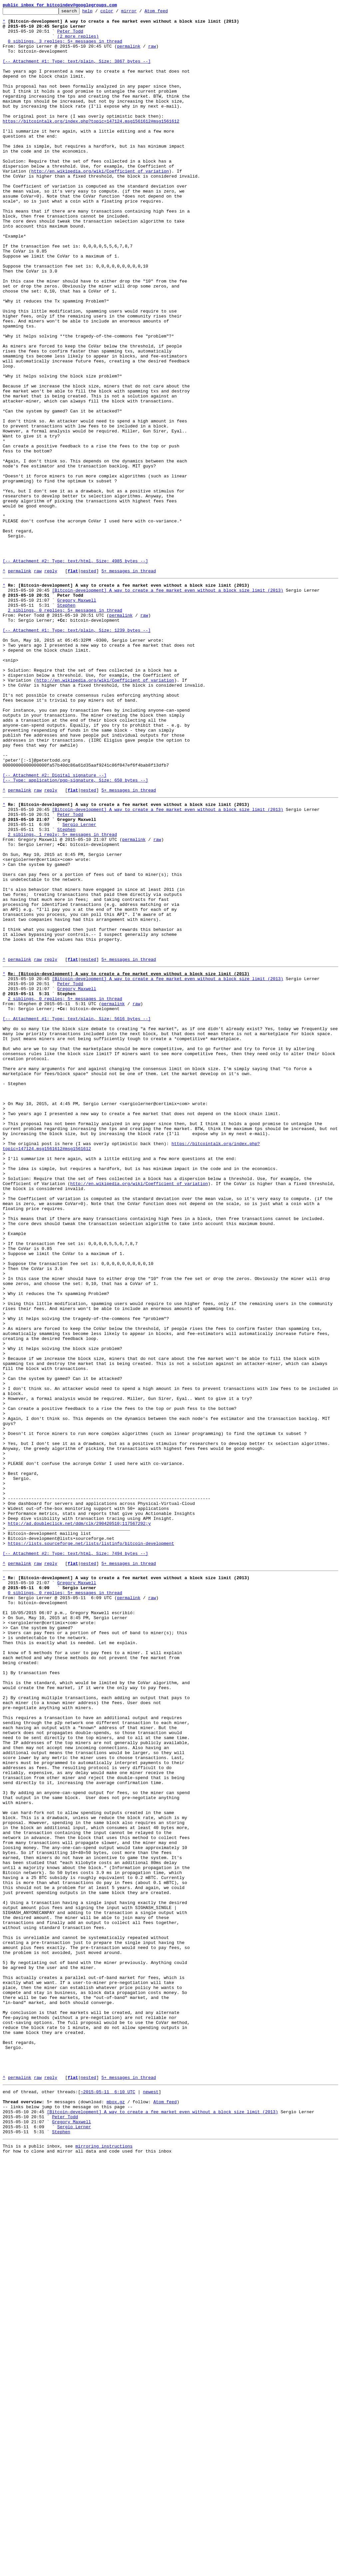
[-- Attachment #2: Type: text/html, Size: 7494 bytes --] (75, 1857)
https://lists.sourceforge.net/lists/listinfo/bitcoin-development (91, 1845)
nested (88, 684)
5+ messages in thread (128, 684)
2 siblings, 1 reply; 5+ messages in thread (62, 996)
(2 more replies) (78, 42)
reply (50, 684)
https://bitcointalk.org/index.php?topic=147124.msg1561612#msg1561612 (91, 144)
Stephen (66, 723)
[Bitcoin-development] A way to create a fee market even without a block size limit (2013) (167, 705)
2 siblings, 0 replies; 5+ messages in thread (65, 729)
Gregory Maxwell (76, 717)
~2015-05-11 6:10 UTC (108, 2499)
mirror (139, 13)
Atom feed (166, 13)
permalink (128, 54)
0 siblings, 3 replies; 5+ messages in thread (65, 48)
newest (151, 2499)
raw (152, 54)
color (117, 13)
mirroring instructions (104, 2563)
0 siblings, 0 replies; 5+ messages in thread (65, 1902)
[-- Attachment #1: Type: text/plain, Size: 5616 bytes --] (77, 1215)
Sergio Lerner (79, 984)
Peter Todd (70, 36)
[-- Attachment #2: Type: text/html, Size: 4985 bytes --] (75, 672)
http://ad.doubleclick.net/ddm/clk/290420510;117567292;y (79, 1821)
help (98, 13)
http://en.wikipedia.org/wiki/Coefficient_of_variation (100, 204)
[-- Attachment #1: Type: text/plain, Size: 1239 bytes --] (77, 753)
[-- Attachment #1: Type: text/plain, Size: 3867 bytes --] (77, 72)
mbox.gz (116, 2511)
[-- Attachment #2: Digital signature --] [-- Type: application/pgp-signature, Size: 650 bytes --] (75, 930)
